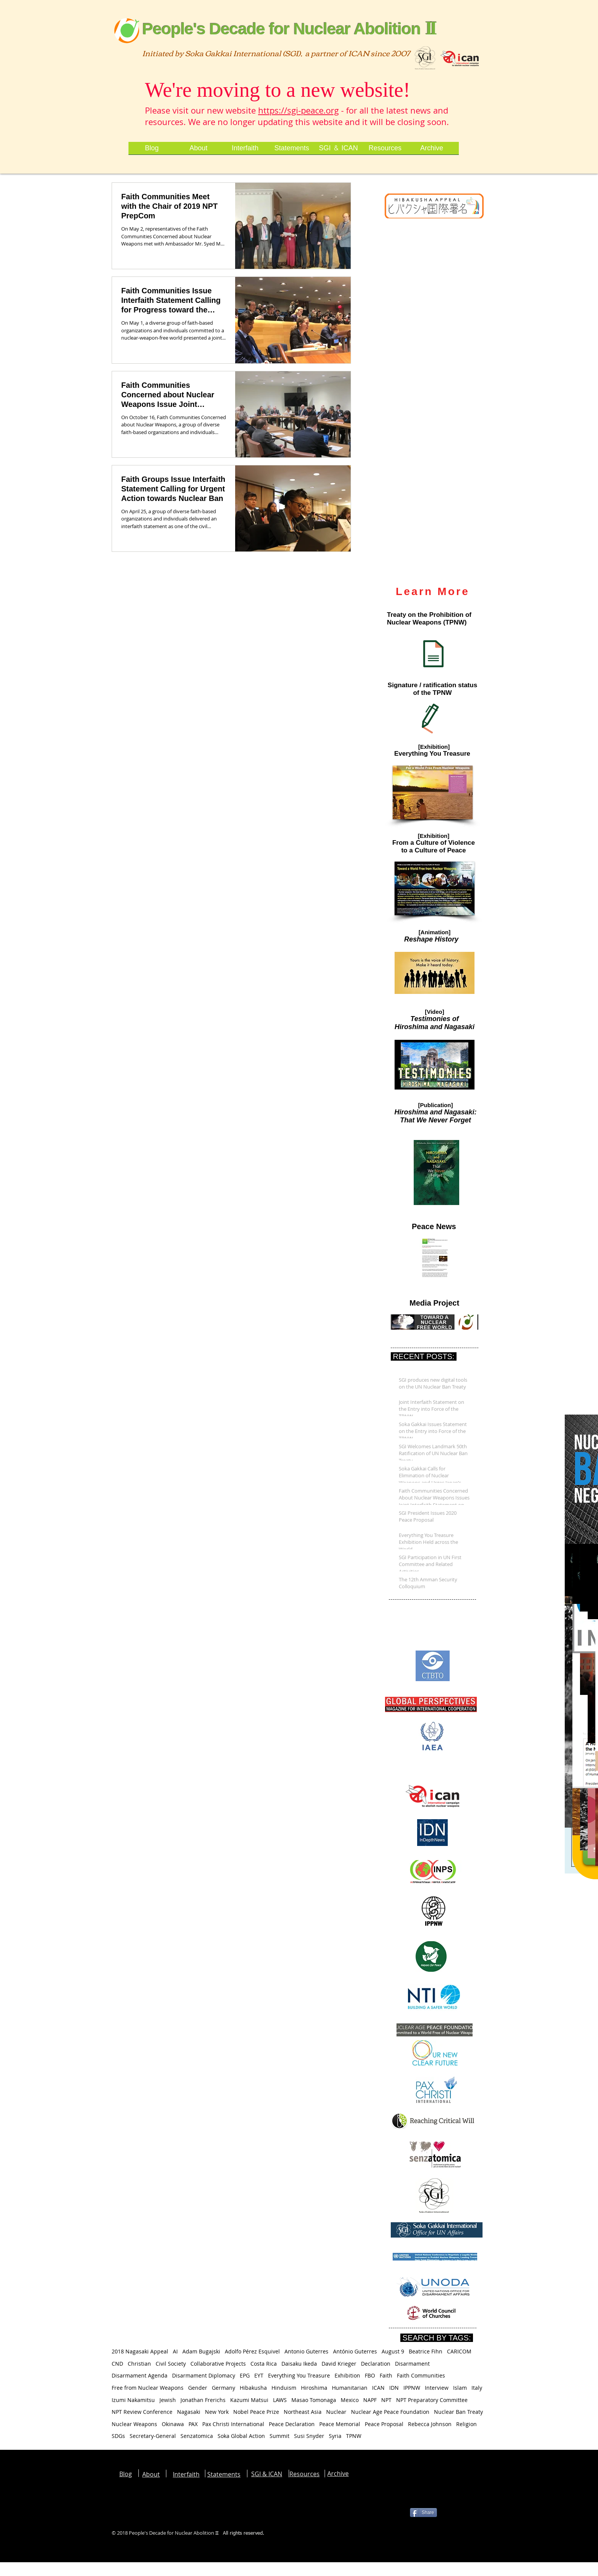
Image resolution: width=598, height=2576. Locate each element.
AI (175, 2351)
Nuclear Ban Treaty (458, 2411)
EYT (258, 2375)
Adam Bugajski (201, 2351)
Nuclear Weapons (134, 2424)
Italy (476, 2387)
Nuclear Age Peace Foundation (390, 2411)
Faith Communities (421, 2375)
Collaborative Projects (218, 2363)
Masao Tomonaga (313, 2400)
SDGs (118, 2435)
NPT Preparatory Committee (432, 2400)
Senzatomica (196, 2435)
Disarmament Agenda (139, 2375)
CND (117, 2363)
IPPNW (411, 2387)
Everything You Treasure (299, 2375)
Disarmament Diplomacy (203, 2375)
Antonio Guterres (306, 2351)
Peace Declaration (292, 2424)
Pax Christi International (233, 2424)
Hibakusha (253, 2387)
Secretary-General (153, 2435)
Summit (279, 2435)
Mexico (350, 2400)
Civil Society (171, 2363)
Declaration (375, 2363)
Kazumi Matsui (249, 2400)
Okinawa (173, 2424)
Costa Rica (263, 2363)
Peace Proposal (384, 2424)
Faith (386, 2375)
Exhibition (347, 2375)
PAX (193, 2424)
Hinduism (283, 2387)
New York (217, 2411)
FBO (370, 2375)
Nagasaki (188, 2411)
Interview (436, 2387)
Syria (335, 2435)
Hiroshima (314, 2387)
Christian (139, 2363)
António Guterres (355, 2351)
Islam (460, 2387)
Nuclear (336, 2411)
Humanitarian (349, 2387)
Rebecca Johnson (430, 2424)
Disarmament (412, 2363)
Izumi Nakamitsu (133, 2400)
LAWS (280, 2400)
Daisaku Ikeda (299, 2363)
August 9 (393, 2351)
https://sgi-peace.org (298, 110)
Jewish (167, 2400)
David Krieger (339, 2363)
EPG (245, 2375)
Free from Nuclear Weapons (148, 2387)
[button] (433, 792)
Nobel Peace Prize (256, 2411)
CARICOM (459, 2351)
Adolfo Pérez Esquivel (252, 2351)
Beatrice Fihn (425, 2351)
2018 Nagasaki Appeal (140, 2351)
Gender (197, 2387)
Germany (223, 2387)
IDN (394, 2387)
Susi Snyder (309, 2435)
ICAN (378, 2387)
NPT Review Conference (142, 2411)
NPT (386, 2400)
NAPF (370, 2400)
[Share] (423, 2512)
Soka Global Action (241, 2435)
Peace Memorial (339, 2424)
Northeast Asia (303, 2411)
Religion (466, 2424)
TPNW (353, 2435)
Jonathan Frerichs (203, 2400)
